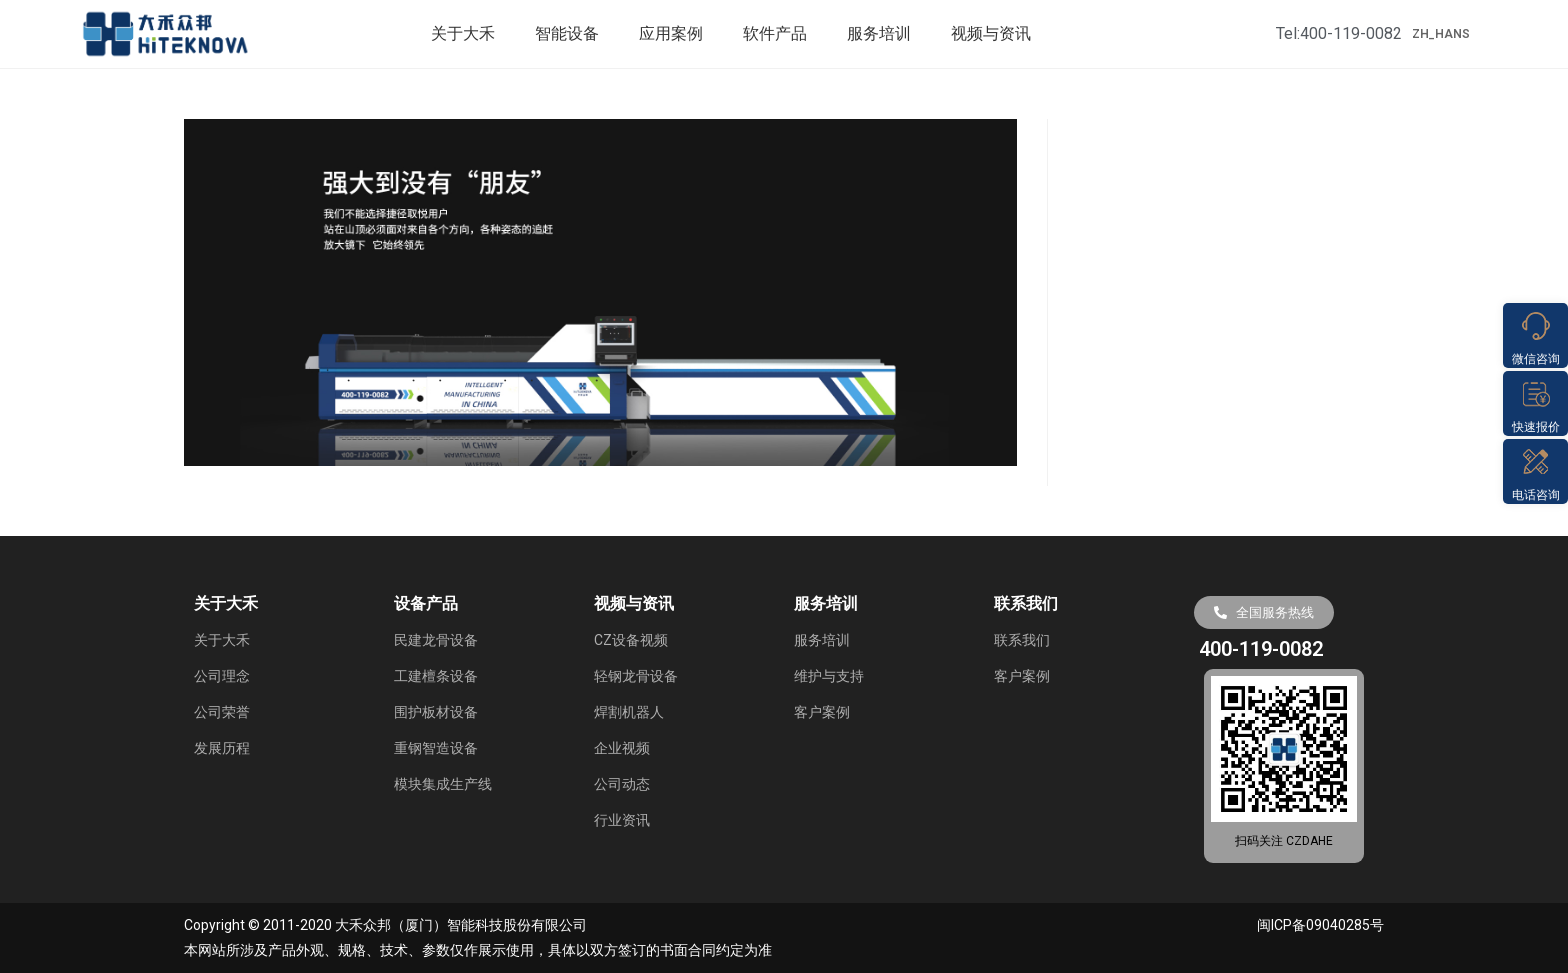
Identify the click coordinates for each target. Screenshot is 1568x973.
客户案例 (822, 712)
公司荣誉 (222, 712)
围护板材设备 (436, 712)
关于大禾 (463, 33)
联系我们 (1022, 640)
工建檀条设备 (436, 676)
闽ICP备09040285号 (1320, 925)
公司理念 (222, 676)
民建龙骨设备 (436, 640)
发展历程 (222, 748)
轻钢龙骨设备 (636, 676)
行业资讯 (622, 820)
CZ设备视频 (631, 640)
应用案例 (671, 33)
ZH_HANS (1441, 34)
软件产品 (775, 33)
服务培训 (879, 33)
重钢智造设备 (436, 748)
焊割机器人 (629, 712)
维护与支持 (829, 676)
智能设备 (567, 33)
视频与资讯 (991, 33)
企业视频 (622, 748)
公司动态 (622, 784)
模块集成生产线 (443, 784)
